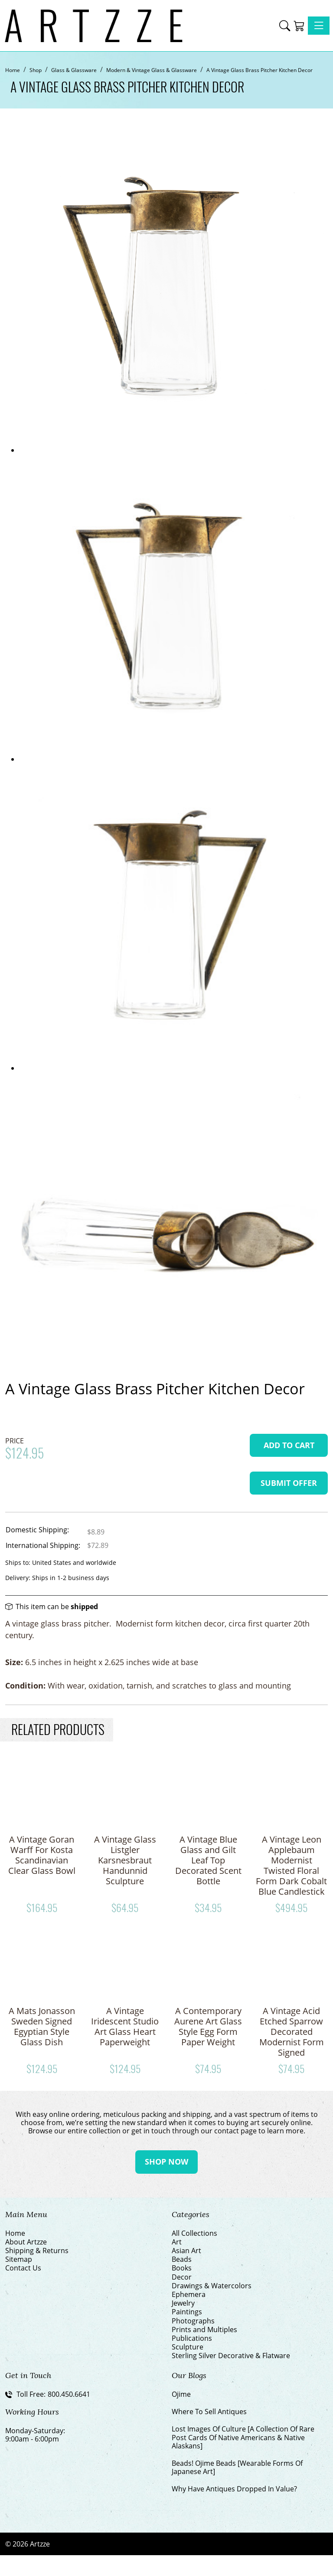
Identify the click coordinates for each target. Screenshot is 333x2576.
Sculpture (187, 2347)
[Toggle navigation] (319, 25)
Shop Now (166, 2161)
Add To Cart (289, 1445)
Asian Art (186, 2251)
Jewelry (183, 2303)
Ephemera (189, 2294)
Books (182, 2268)
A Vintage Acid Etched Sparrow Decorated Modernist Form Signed (291, 2031)
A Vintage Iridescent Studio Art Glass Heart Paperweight (125, 2026)
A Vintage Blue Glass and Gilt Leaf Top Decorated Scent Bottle (208, 1860)
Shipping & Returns (37, 2251)
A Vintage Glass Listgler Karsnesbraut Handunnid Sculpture (125, 1860)
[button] (284, 25)
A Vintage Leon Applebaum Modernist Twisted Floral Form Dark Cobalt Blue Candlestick (291, 1865)
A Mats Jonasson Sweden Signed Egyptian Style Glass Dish (42, 2026)
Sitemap (18, 2259)
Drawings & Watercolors (211, 2286)
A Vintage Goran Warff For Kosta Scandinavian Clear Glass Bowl (41, 1854)
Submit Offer (289, 1483)
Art (177, 2242)
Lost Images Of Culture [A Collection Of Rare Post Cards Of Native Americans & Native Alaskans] (243, 2437)
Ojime (181, 2394)
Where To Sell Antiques (209, 2412)
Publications (192, 2338)
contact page (235, 2131)
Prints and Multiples (204, 2330)
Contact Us (23, 2268)
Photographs (193, 2321)
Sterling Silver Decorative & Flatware (231, 2356)
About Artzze (26, 2242)
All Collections (194, 2233)
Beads (182, 2259)
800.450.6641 (69, 2394)
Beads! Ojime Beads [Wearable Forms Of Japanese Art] (237, 2467)
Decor (182, 2277)
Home (15, 2233)
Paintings (187, 2312)
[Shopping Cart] (299, 25)
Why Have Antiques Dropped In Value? (234, 2489)
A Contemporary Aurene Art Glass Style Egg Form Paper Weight (208, 2026)
